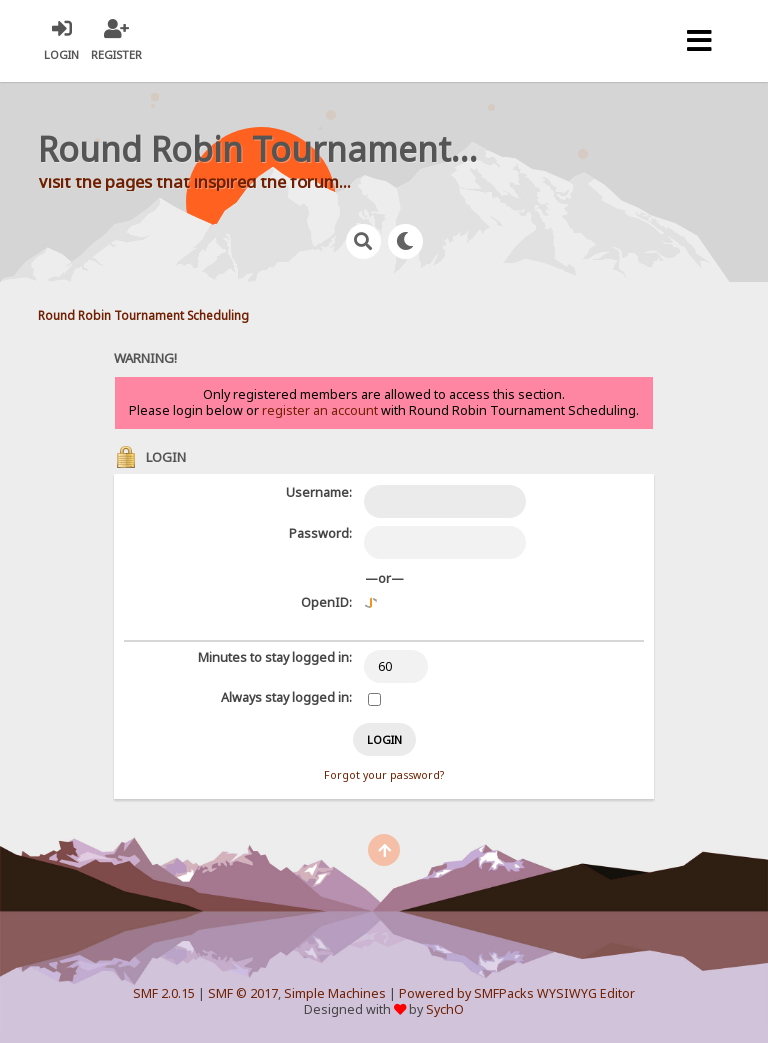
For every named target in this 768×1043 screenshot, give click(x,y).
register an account (320, 410)
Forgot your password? (384, 775)
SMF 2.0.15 (164, 993)
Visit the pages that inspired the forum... (194, 181)
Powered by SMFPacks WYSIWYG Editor (517, 993)
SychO (445, 1009)
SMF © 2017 (243, 993)
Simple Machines (335, 993)
